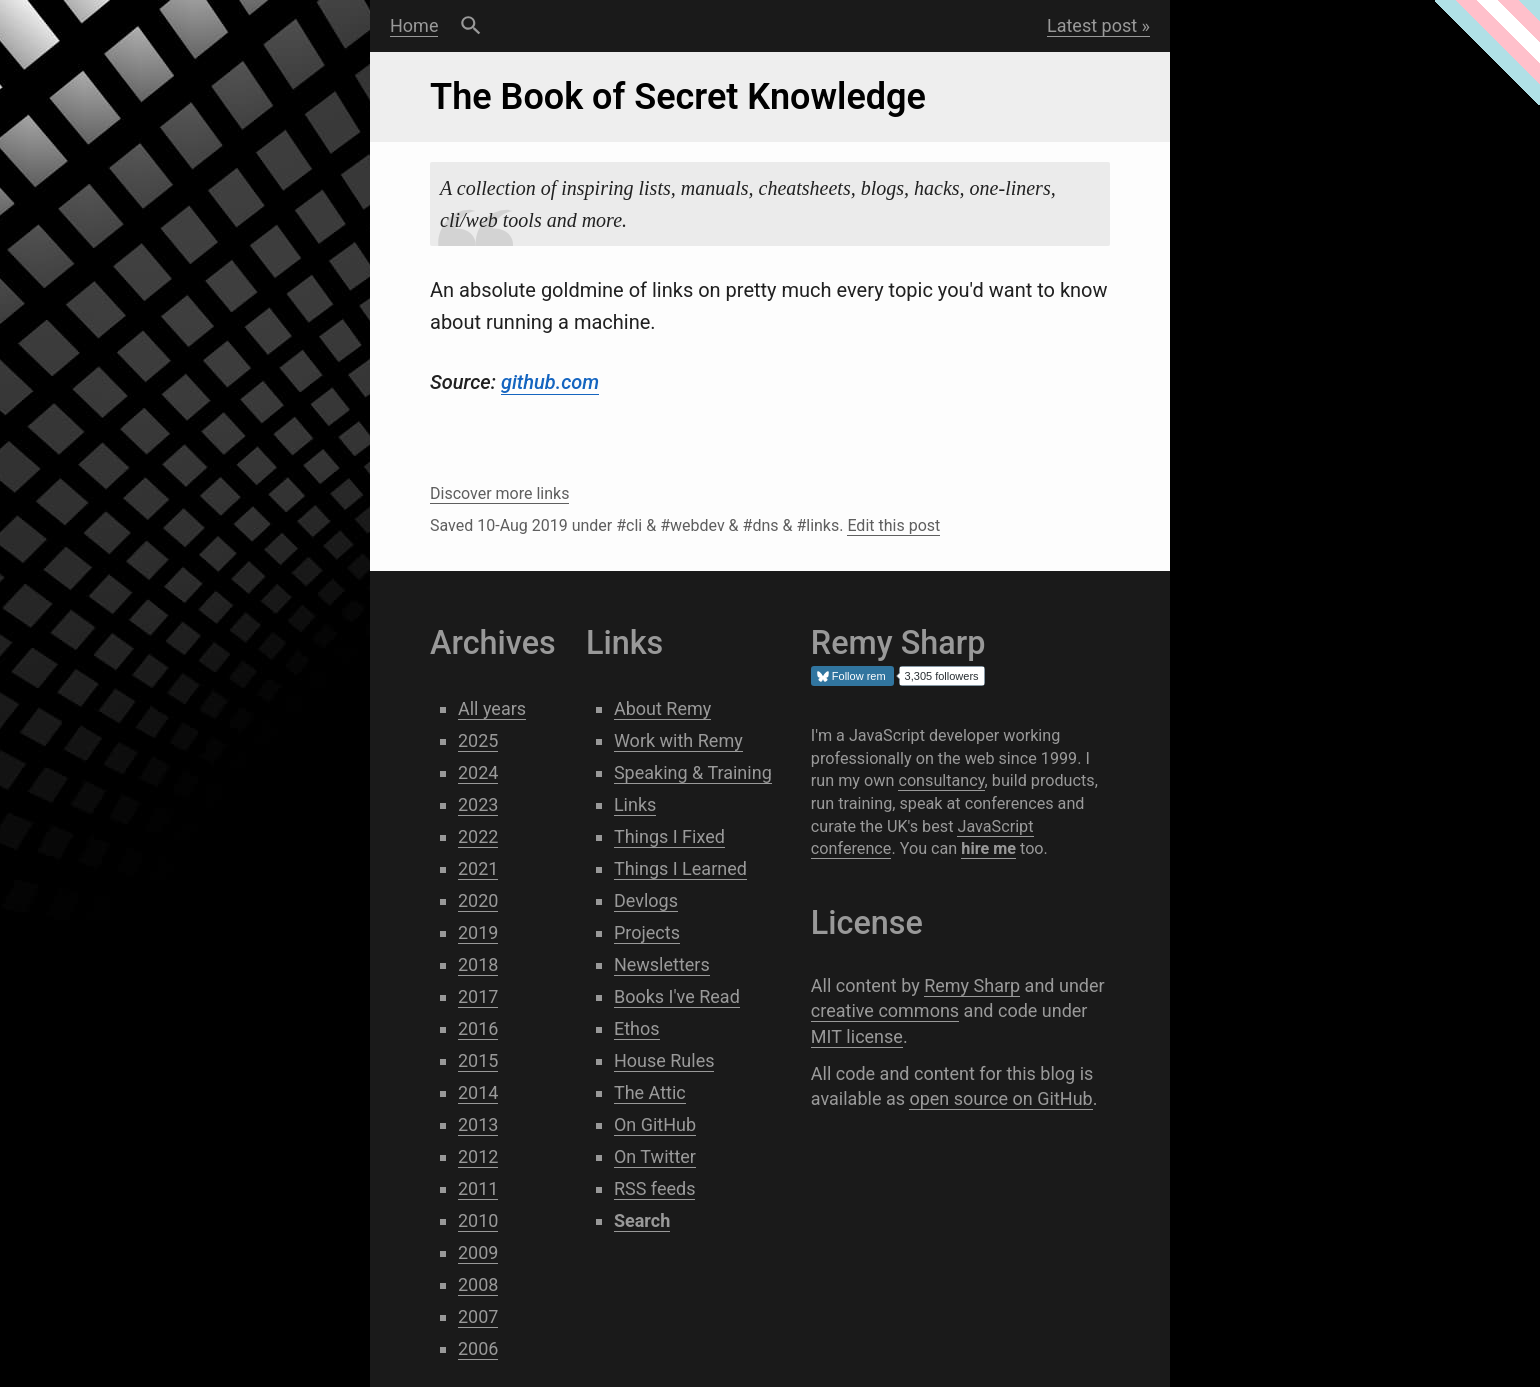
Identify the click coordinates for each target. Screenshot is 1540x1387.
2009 (478, 1252)
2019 (478, 932)
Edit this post (893, 525)
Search (470, 26)
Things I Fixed (669, 836)
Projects (647, 932)
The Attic (650, 1092)
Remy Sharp (972, 985)
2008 (478, 1284)
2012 (478, 1156)
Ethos (637, 1028)
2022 (478, 836)
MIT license (857, 1036)
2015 (478, 1060)
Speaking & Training (693, 772)
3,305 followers (942, 676)
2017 (478, 996)
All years (492, 708)
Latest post (1092, 25)
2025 (478, 740)
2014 (478, 1092)
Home (414, 25)
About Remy (662, 708)
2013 (478, 1124)
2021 (478, 868)
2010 (478, 1220)
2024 (478, 772)
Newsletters (662, 964)
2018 (478, 964)
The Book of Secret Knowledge (678, 97)
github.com (550, 382)
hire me (988, 848)
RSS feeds (655, 1188)
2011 (478, 1188)
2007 (478, 1316)
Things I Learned (680, 868)
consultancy (941, 780)
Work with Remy (678, 740)
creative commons (885, 1010)
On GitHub (655, 1124)
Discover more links (499, 493)
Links (635, 804)
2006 (478, 1348)
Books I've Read (677, 996)
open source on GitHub (1000, 1098)
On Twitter (655, 1156)
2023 (478, 804)
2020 (478, 900)
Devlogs (646, 900)
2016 (478, 1028)
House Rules (664, 1060)
